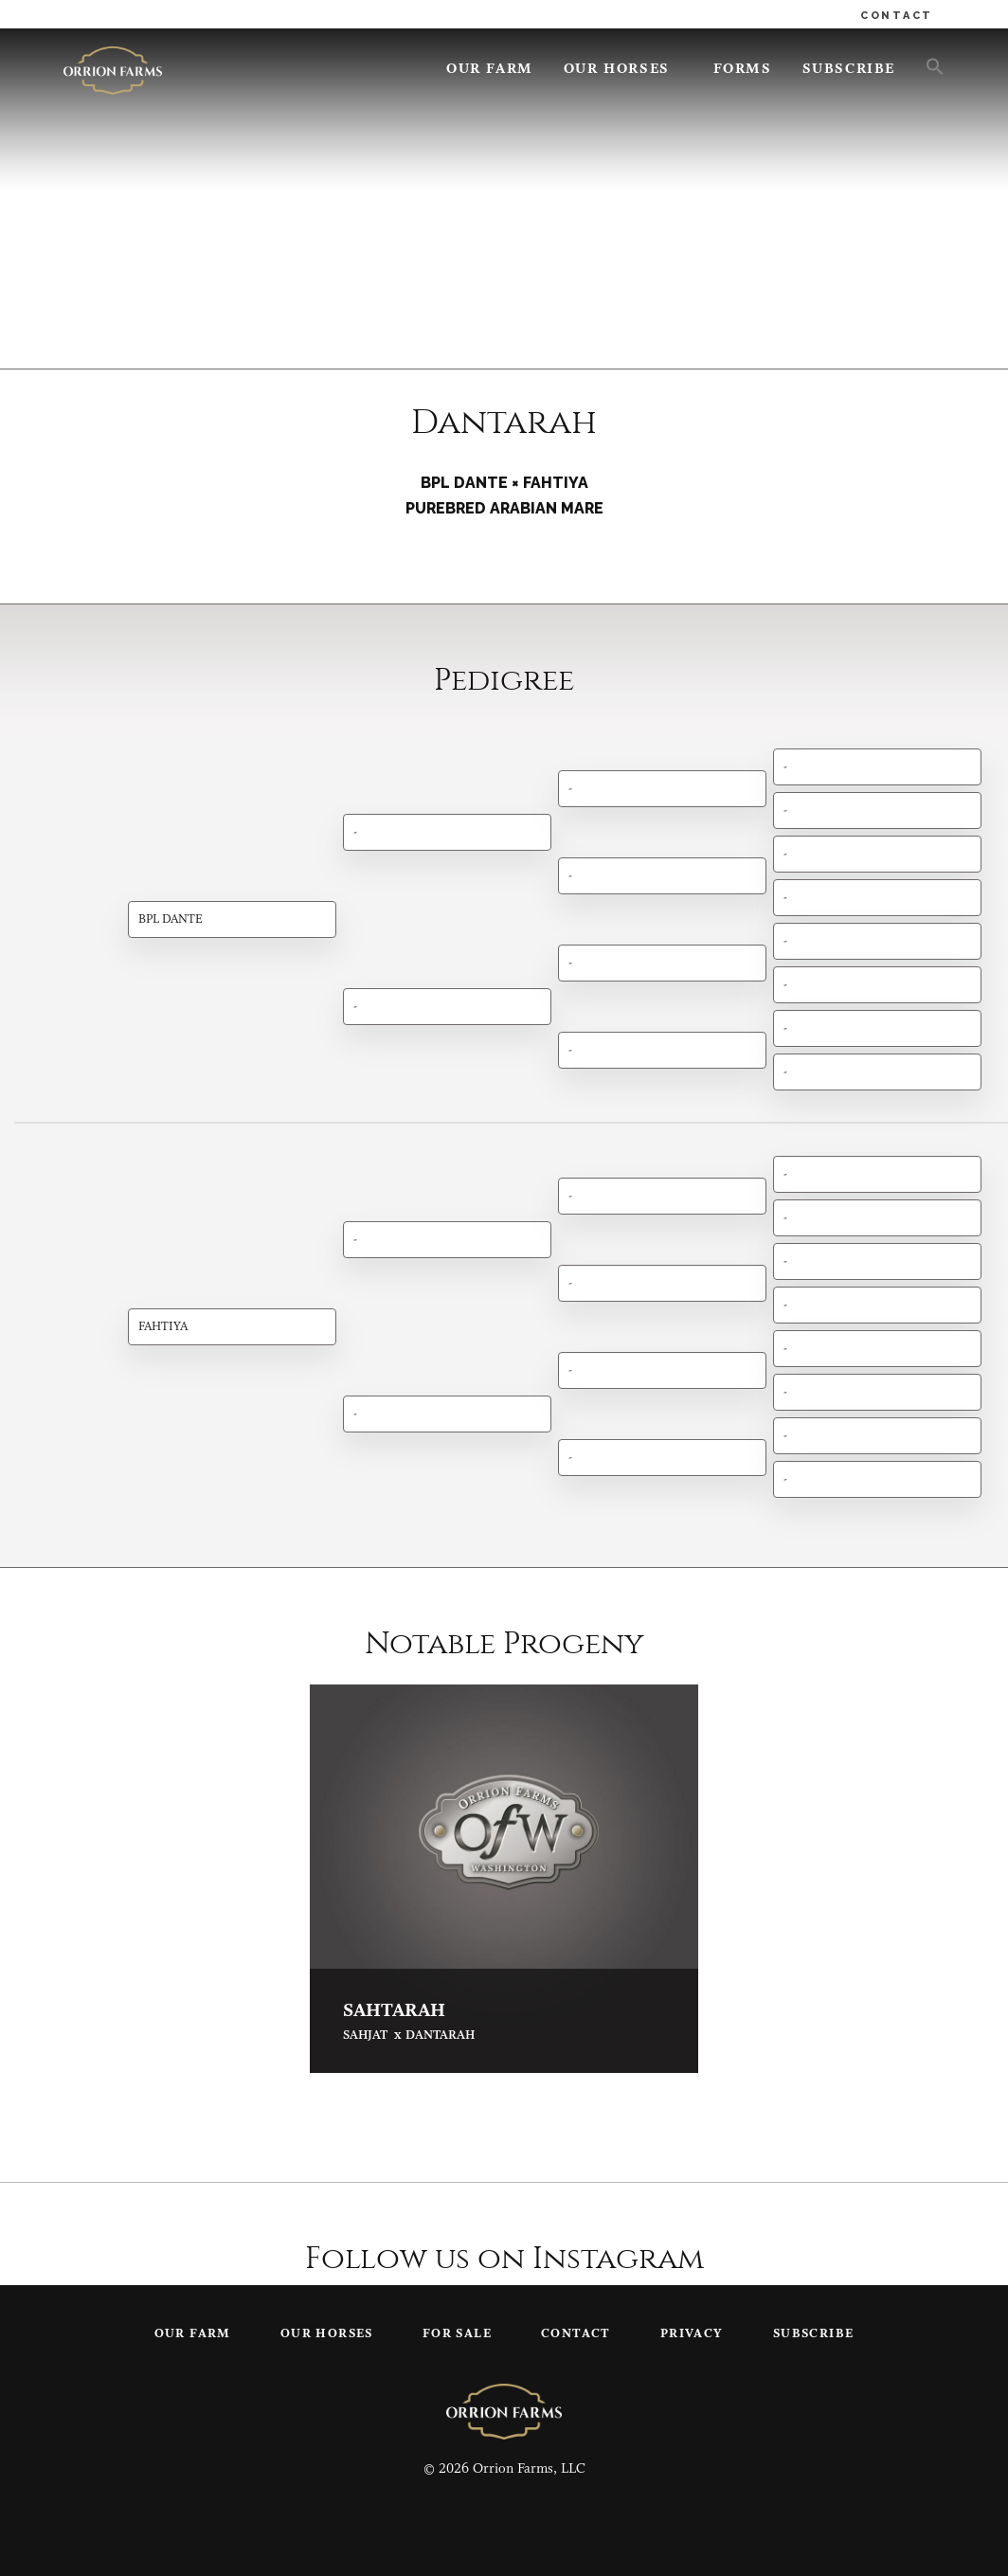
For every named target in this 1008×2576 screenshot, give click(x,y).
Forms (742, 70)
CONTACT (896, 15)
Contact (576, 2334)
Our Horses (617, 70)
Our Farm (489, 70)
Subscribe (848, 70)
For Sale (457, 2334)
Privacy (692, 2334)
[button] (927, 65)
